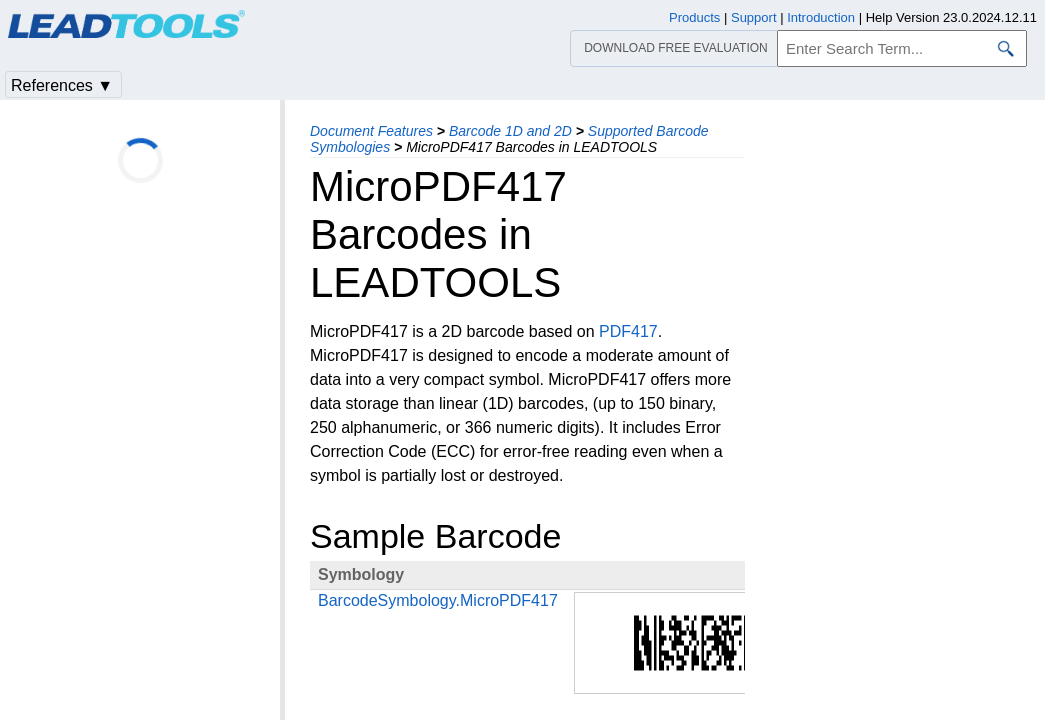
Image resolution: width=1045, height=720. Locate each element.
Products (694, 17)
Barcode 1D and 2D (510, 131)
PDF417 (628, 331)
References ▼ (62, 85)
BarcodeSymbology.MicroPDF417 (438, 600)
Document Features (371, 131)
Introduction (821, 17)
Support (754, 17)
